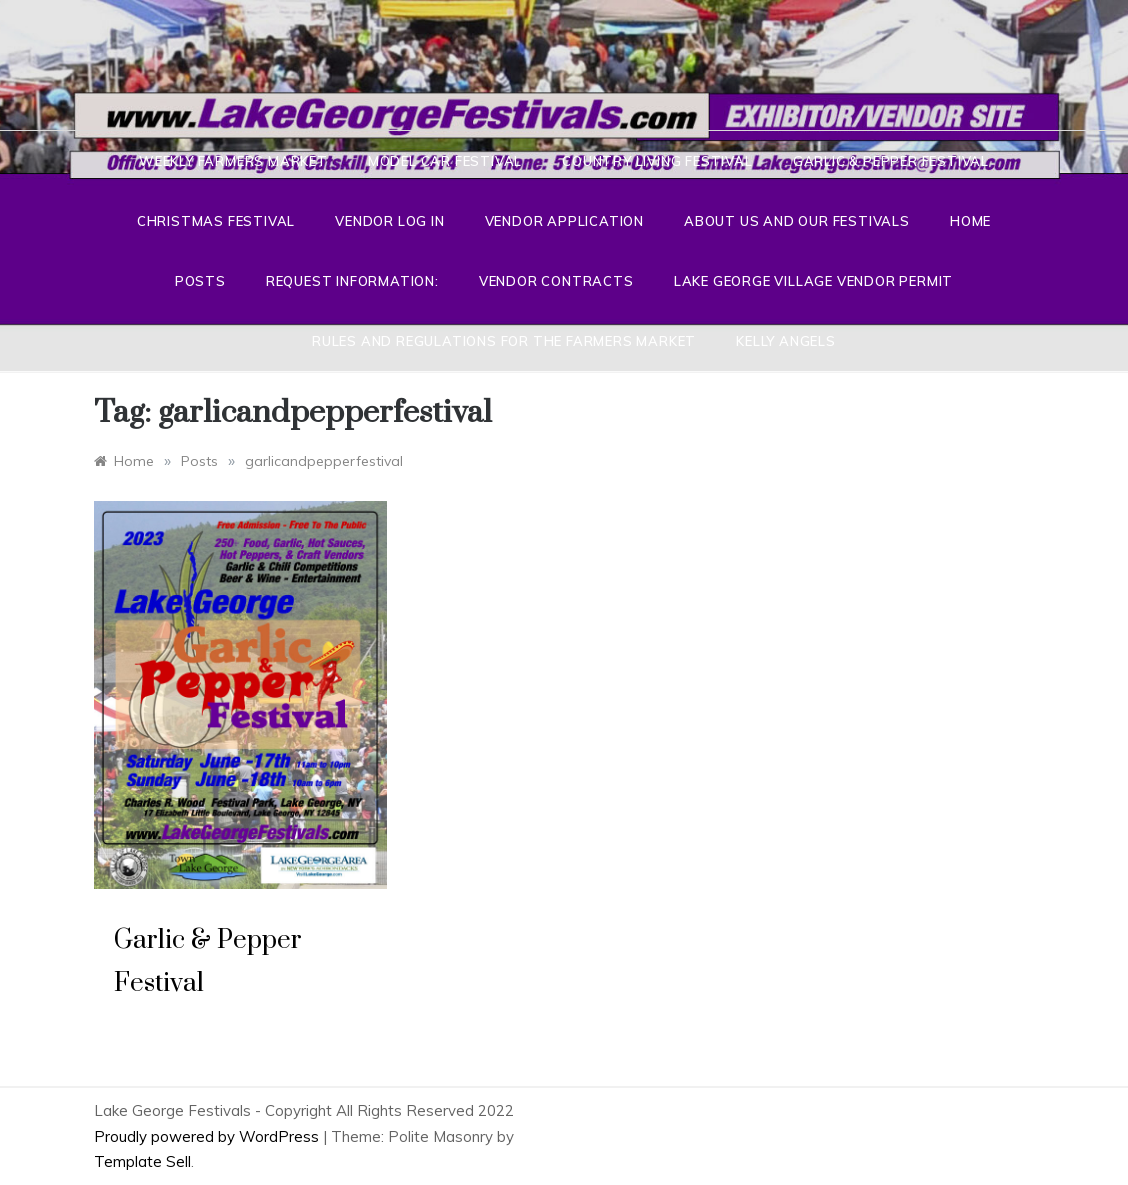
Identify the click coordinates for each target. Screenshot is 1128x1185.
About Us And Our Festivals (797, 221)
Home (970, 221)
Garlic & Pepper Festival (891, 161)
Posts (200, 281)
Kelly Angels (786, 341)
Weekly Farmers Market (233, 161)
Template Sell (142, 1161)
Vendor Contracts (556, 281)
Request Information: (352, 281)
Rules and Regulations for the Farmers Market (504, 341)
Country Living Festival (657, 161)
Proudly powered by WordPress (208, 1136)
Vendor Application (564, 221)
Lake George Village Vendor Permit (813, 281)
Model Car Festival (445, 161)
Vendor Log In (389, 221)
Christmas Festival (216, 221)
